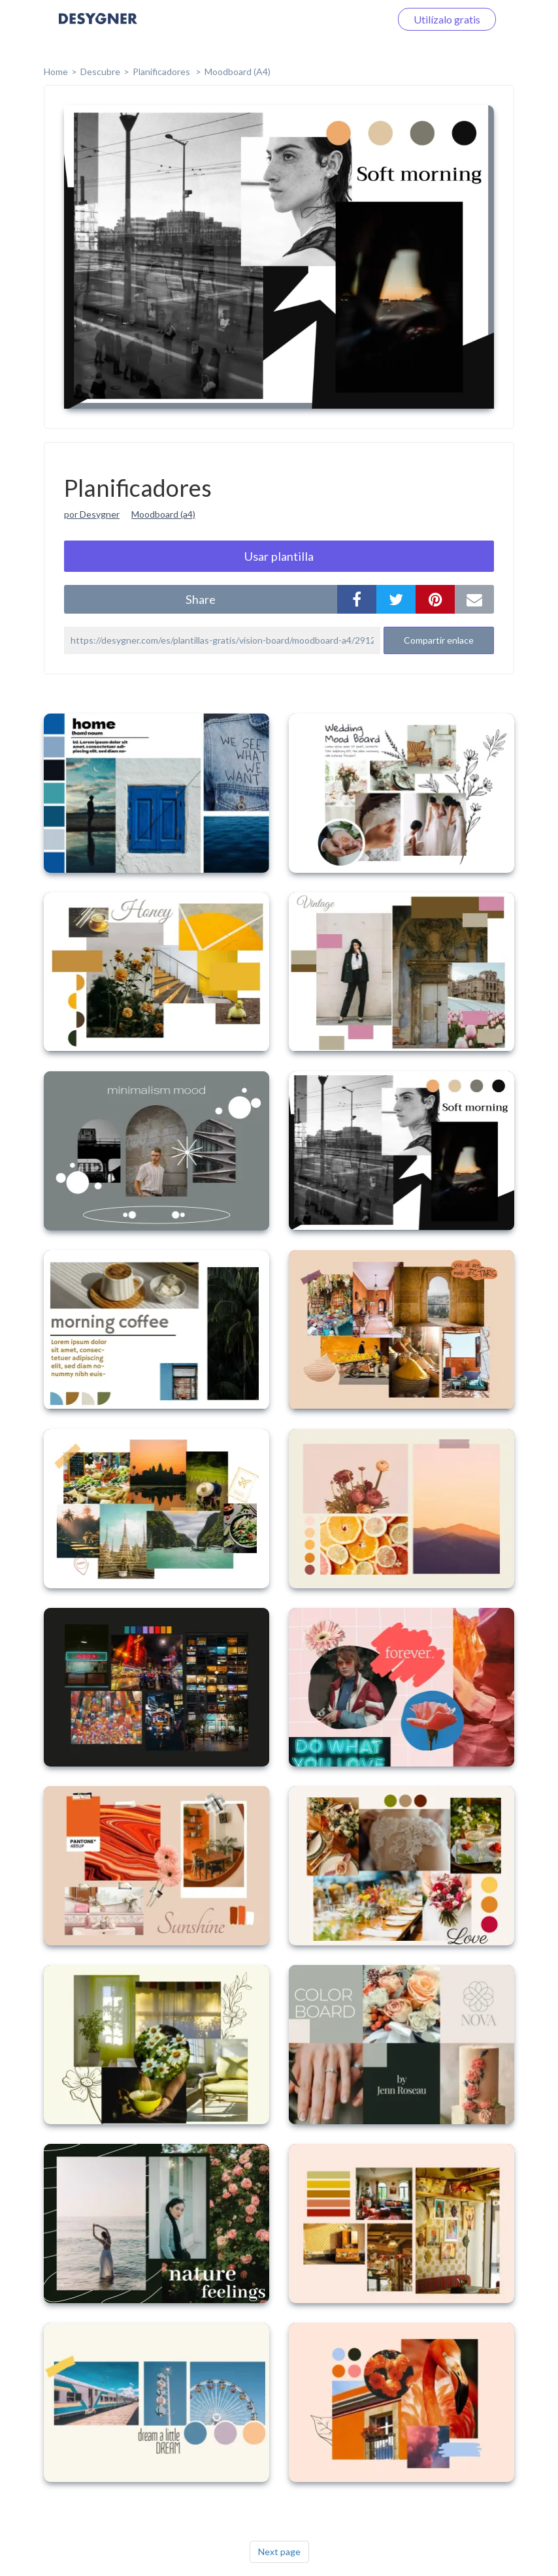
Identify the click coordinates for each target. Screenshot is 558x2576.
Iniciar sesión (345, 19)
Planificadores (162, 71)
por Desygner (92, 514)
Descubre (100, 71)
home (56, 71)
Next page (279, 2551)
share (201, 599)
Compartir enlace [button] (439, 640)
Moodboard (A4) (238, 71)
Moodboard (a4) (163, 514)
